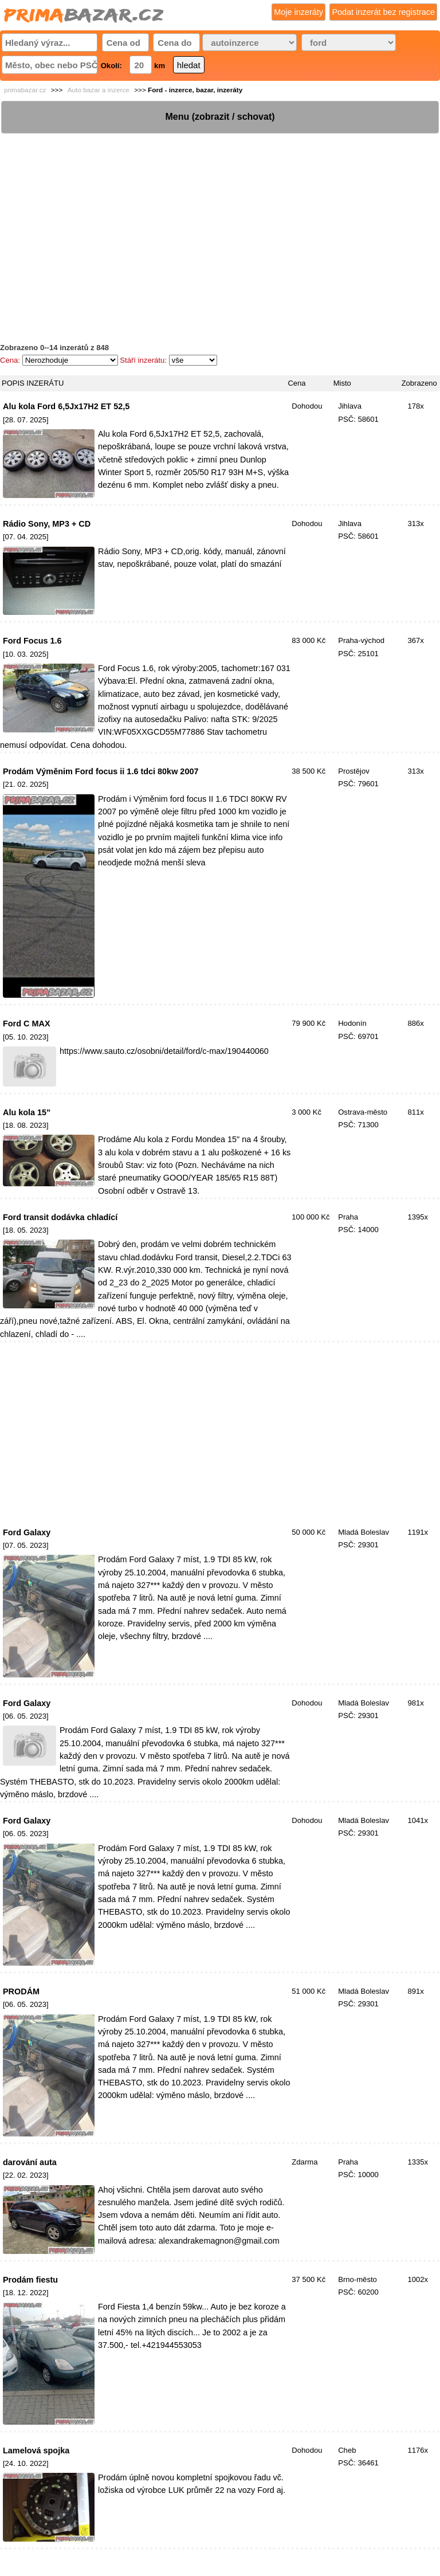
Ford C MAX (26, 1023)
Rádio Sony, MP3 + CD (47, 523)
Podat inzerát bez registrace (383, 12)
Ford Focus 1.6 (32, 640)
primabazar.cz (25, 90)
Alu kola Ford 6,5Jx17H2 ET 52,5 (66, 406)
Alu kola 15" (26, 1112)
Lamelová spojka (36, 2450)
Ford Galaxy (26, 1532)
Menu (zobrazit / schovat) (219, 116)
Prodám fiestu (30, 2279)
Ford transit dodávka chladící (60, 1217)
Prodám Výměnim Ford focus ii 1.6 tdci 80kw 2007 (100, 771)
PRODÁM (21, 1991)
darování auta (30, 2162)
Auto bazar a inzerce (98, 90)
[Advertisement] (220, 215)
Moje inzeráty (298, 12)
